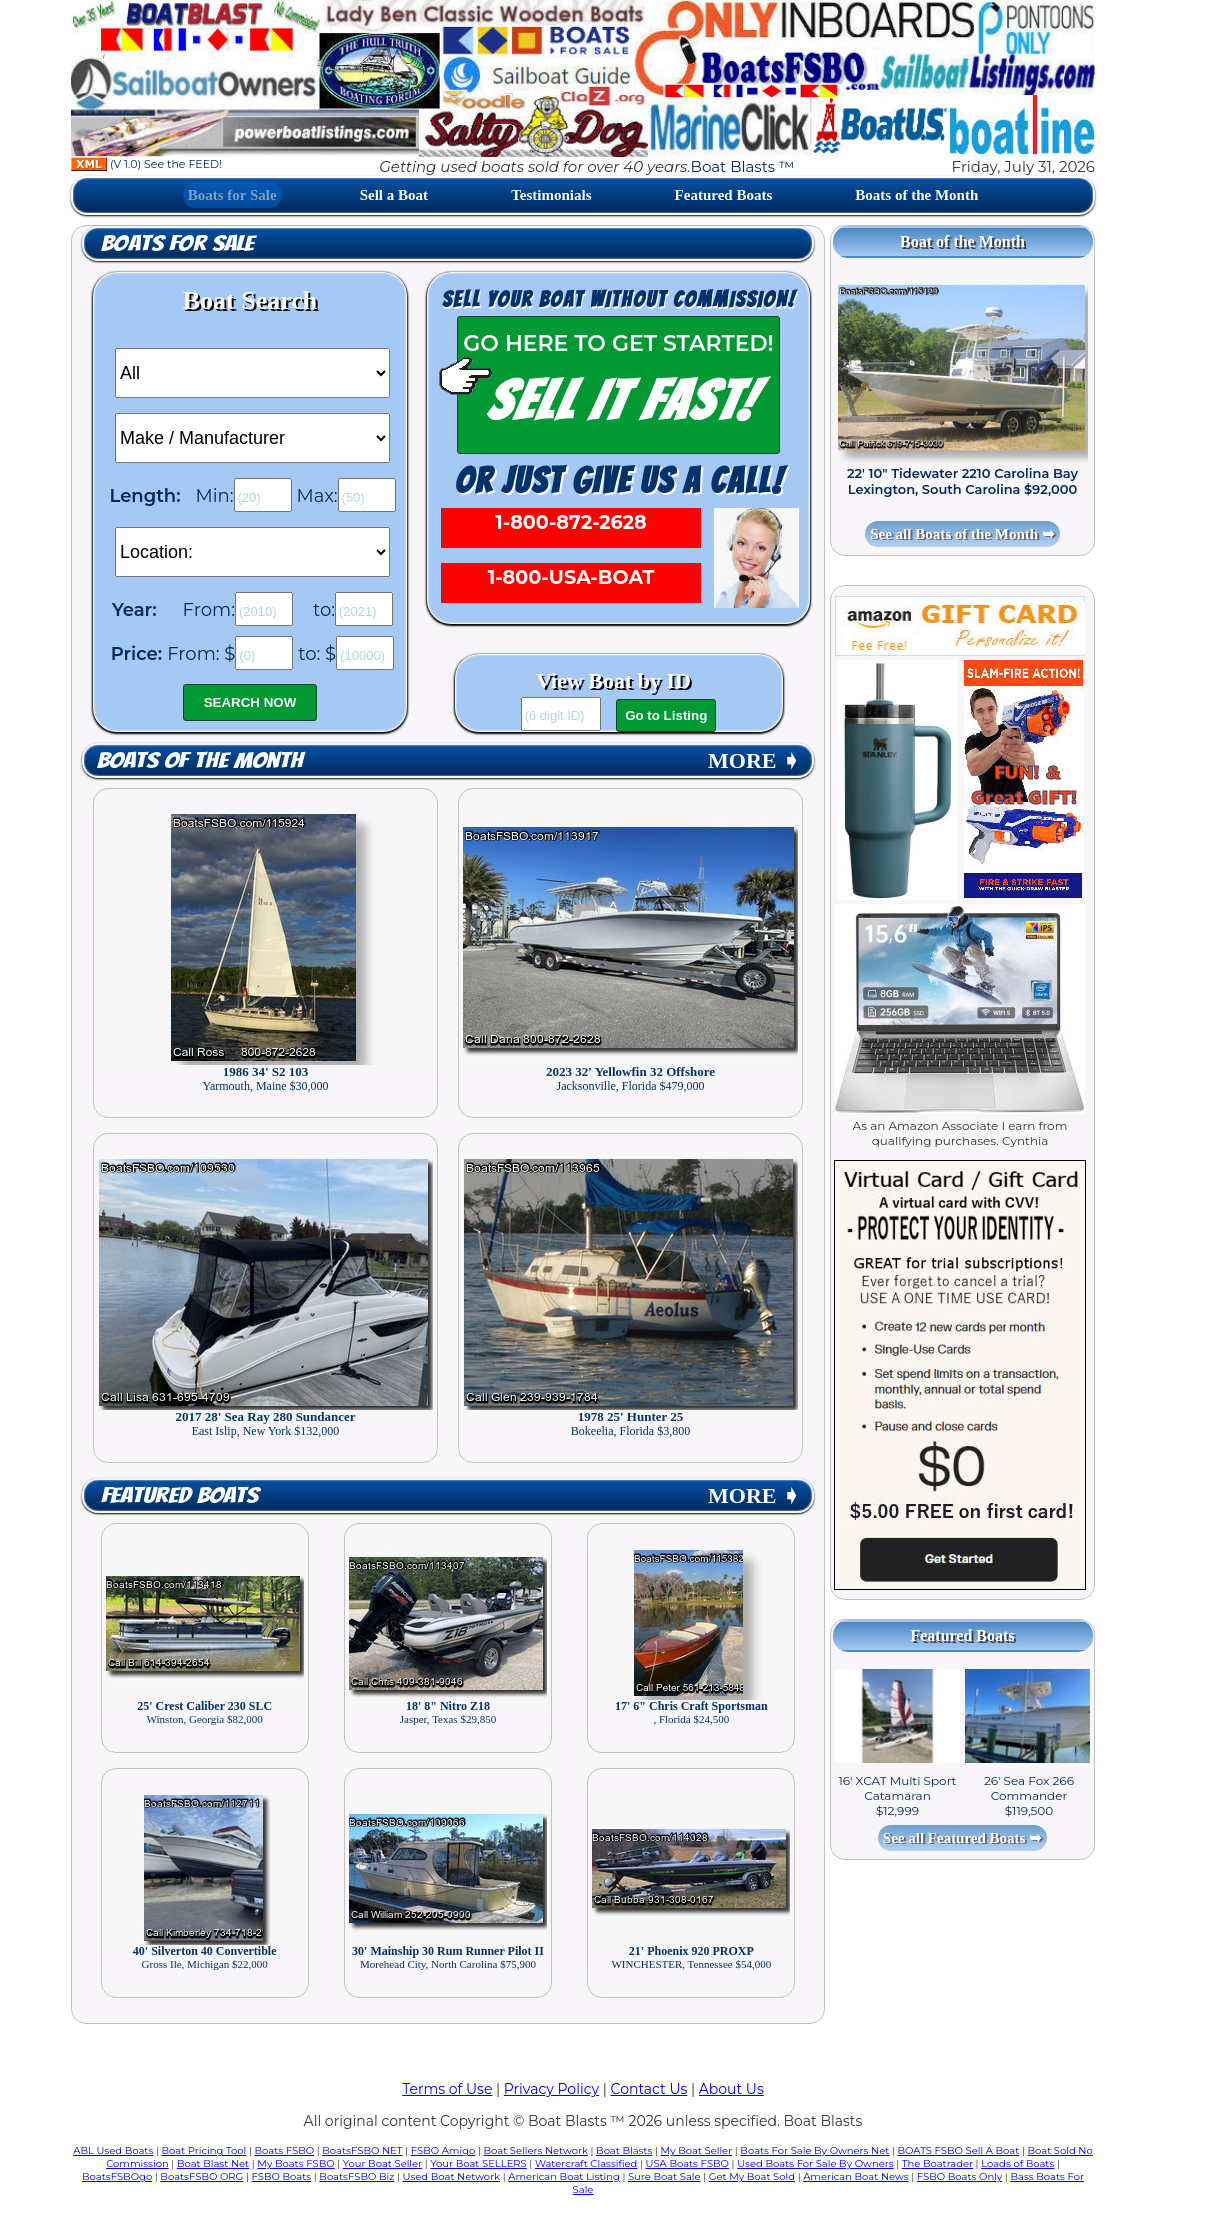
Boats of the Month (916, 195)
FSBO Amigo (443, 2150)
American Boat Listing (564, 2176)
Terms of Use (447, 2089)
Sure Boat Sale (664, 2176)
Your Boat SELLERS (478, 2163)
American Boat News (855, 2176)
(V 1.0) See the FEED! (146, 164)
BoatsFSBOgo (117, 2176)
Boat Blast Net (213, 2163)
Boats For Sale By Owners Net (814, 2150)
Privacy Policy (551, 2089)
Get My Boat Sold (752, 2176)
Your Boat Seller (382, 2163)
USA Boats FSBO (687, 2163)
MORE (754, 760)
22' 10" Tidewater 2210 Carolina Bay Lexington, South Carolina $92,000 (962, 481)
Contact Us (649, 2089)
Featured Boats (724, 195)
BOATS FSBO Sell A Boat (959, 2150)
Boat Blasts (624, 2150)
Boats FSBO (285, 2150)
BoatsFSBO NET (362, 2150)
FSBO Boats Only (959, 2176)
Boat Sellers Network (535, 2150)
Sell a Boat (394, 195)
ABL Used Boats (113, 2150)
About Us (731, 2089)
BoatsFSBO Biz (356, 2176)
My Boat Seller (697, 2150)
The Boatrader (937, 2163)
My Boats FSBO (295, 2163)
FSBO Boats (282, 2176)
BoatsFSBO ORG (201, 2176)
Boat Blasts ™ (743, 166)
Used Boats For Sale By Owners (815, 2163)
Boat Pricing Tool (203, 2150)
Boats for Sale (232, 195)
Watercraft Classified (586, 2163)
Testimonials (551, 195)
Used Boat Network (452, 2176)
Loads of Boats (1017, 2163)
